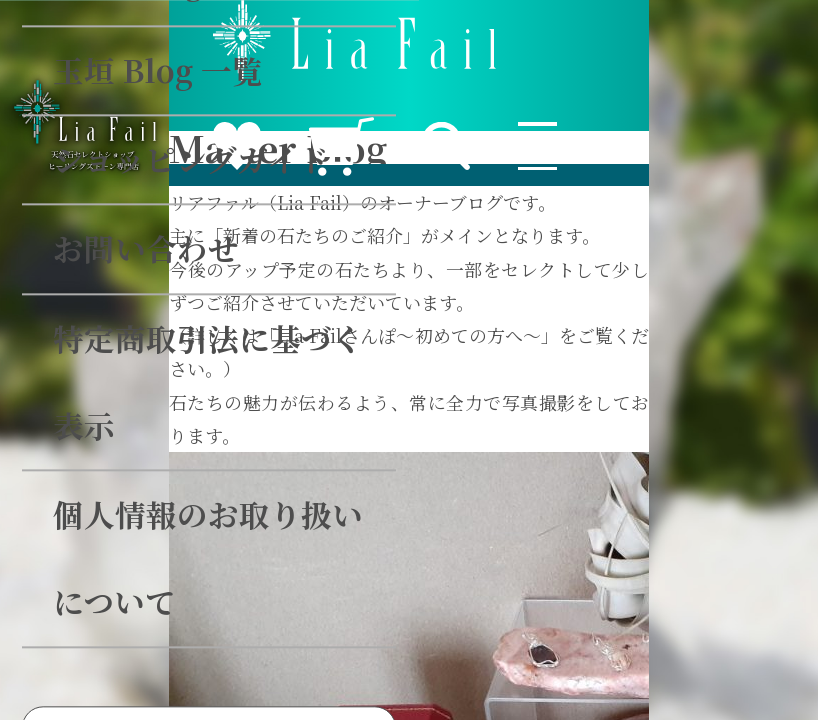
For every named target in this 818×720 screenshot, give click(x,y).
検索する (590, 237)
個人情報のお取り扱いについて (290, 111)
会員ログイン (387, 351)
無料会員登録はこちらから (387, 502)
